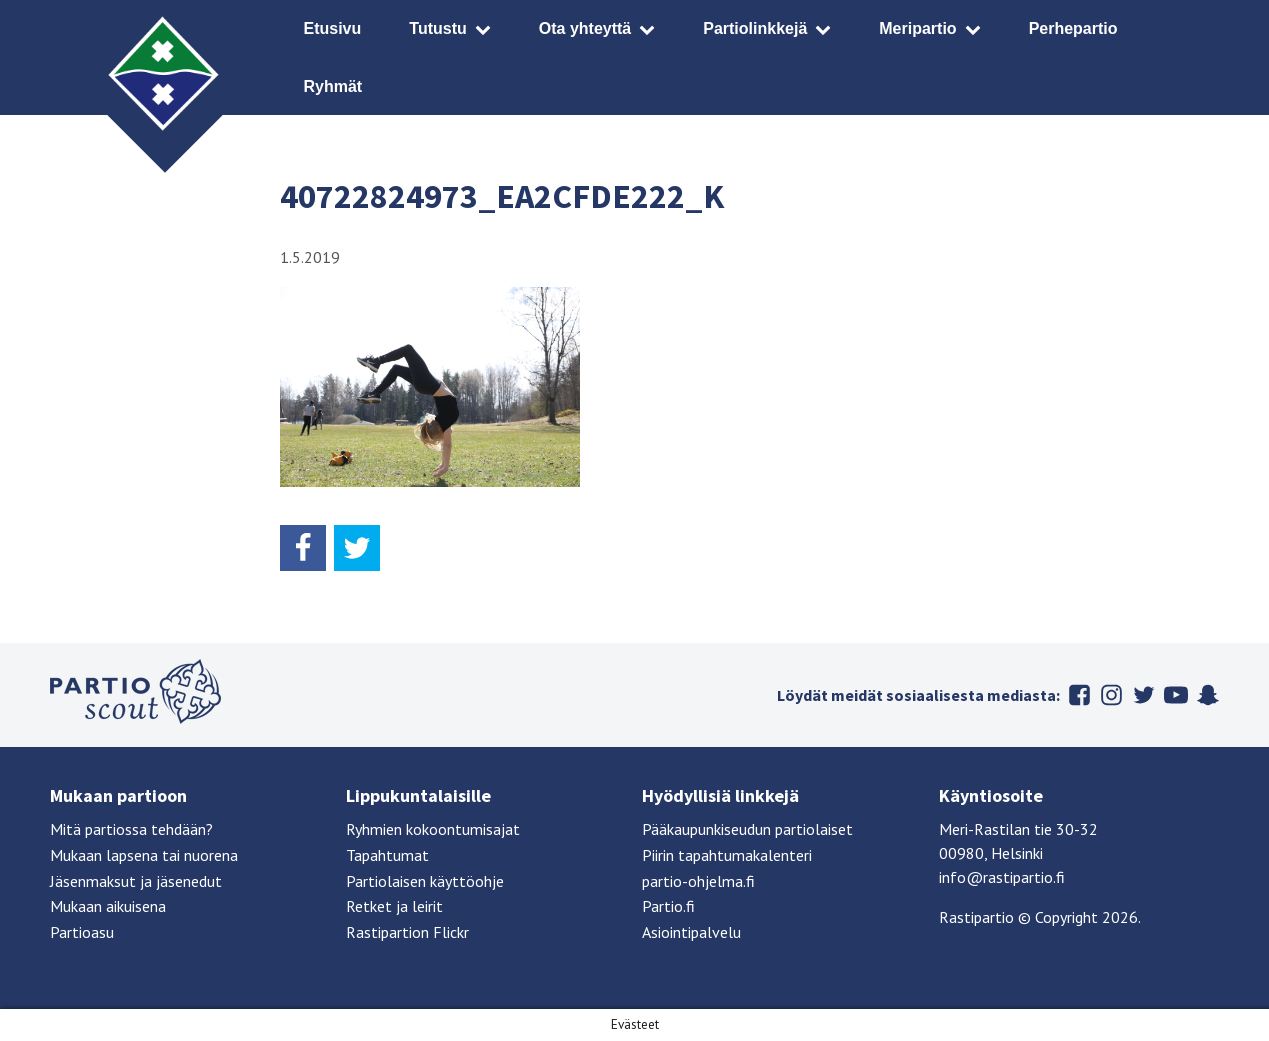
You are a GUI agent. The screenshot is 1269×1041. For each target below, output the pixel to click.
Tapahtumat (387, 855)
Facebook (1080, 695)
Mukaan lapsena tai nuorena (144, 855)
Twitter (1144, 695)
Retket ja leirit (394, 906)
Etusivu (333, 28)
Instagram (1112, 695)
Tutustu (437, 28)
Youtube (1176, 695)
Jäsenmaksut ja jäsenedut (136, 881)
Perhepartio (1073, 28)
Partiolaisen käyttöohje (425, 881)
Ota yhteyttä (585, 28)
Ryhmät (333, 86)
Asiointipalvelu (691, 932)
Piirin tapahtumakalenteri (727, 855)
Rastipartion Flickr (407, 932)
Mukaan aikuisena (108, 906)
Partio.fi (668, 906)
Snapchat (1208, 695)
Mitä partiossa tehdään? (131, 829)
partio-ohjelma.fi (698, 881)
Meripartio (917, 28)
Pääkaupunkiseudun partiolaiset (747, 829)
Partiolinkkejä (755, 28)
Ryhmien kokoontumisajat (433, 829)
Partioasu (82, 932)
